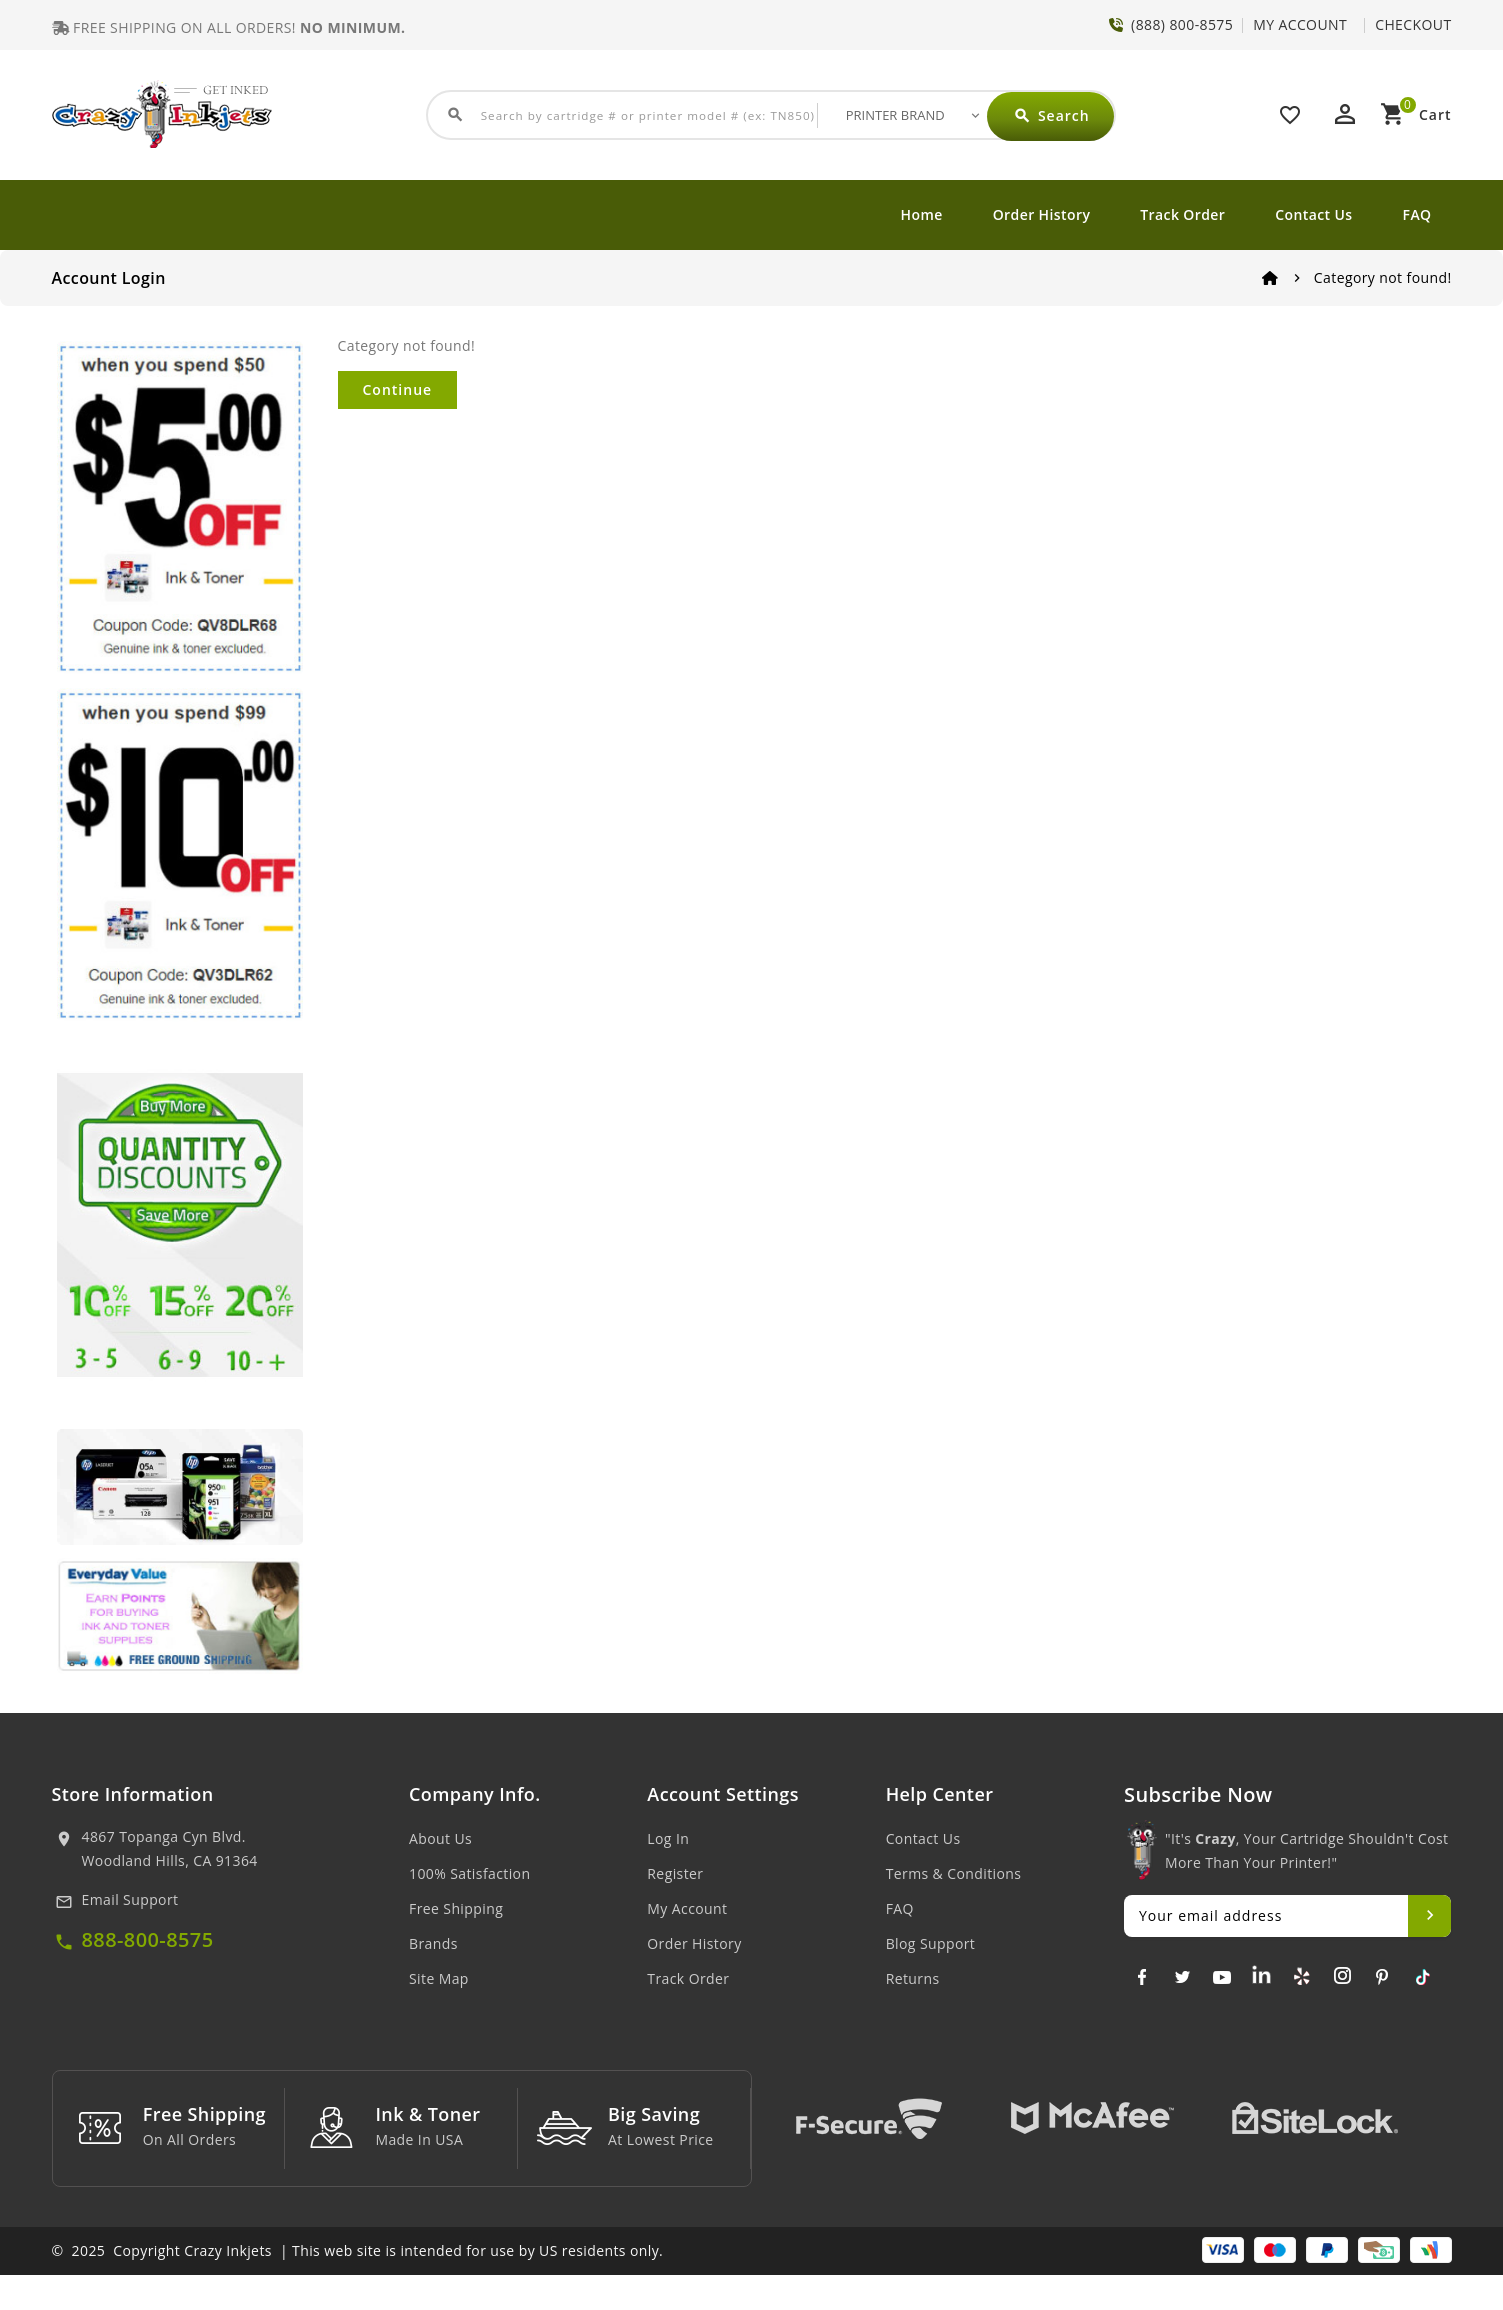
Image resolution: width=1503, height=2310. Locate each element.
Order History (1042, 214)
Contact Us (1313, 214)
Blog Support (931, 1943)
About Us (440, 1838)
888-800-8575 (148, 1939)
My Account (687, 1908)
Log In (668, 1838)
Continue (398, 389)
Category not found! (1383, 277)
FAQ (1417, 214)
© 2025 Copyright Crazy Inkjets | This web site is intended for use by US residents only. (358, 2285)
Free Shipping (456, 1908)
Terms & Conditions (954, 1873)
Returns (913, 1978)
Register (675, 1873)
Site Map (439, 1978)
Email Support (130, 1899)
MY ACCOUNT (1300, 24)
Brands (433, 1943)
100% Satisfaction (469, 1873)
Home (922, 214)
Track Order (1182, 214)
